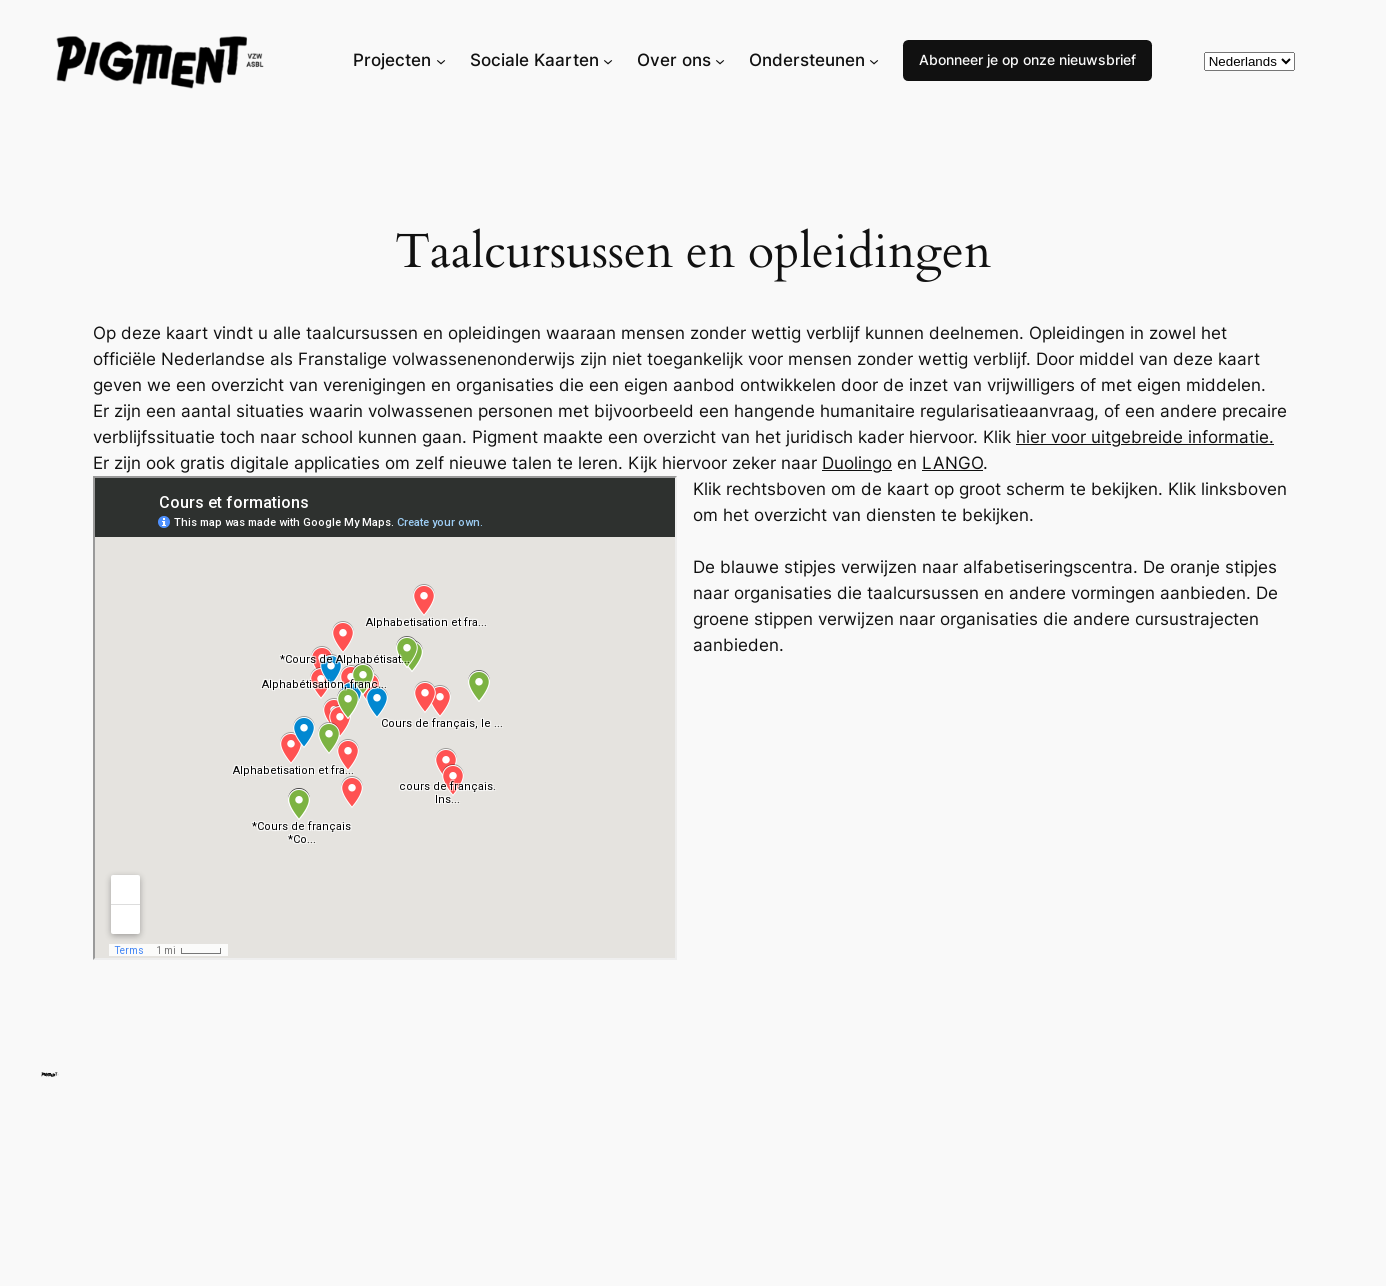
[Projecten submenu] (441, 60)
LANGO (952, 463)
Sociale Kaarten (534, 60)
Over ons (674, 60)
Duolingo (857, 463)
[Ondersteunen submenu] (874, 60)
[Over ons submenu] (720, 60)
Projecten (392, 60)
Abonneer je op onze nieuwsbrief (1027, 59)
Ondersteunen (807, 60)
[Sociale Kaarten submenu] (608, 60)
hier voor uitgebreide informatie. (1145, 437)
